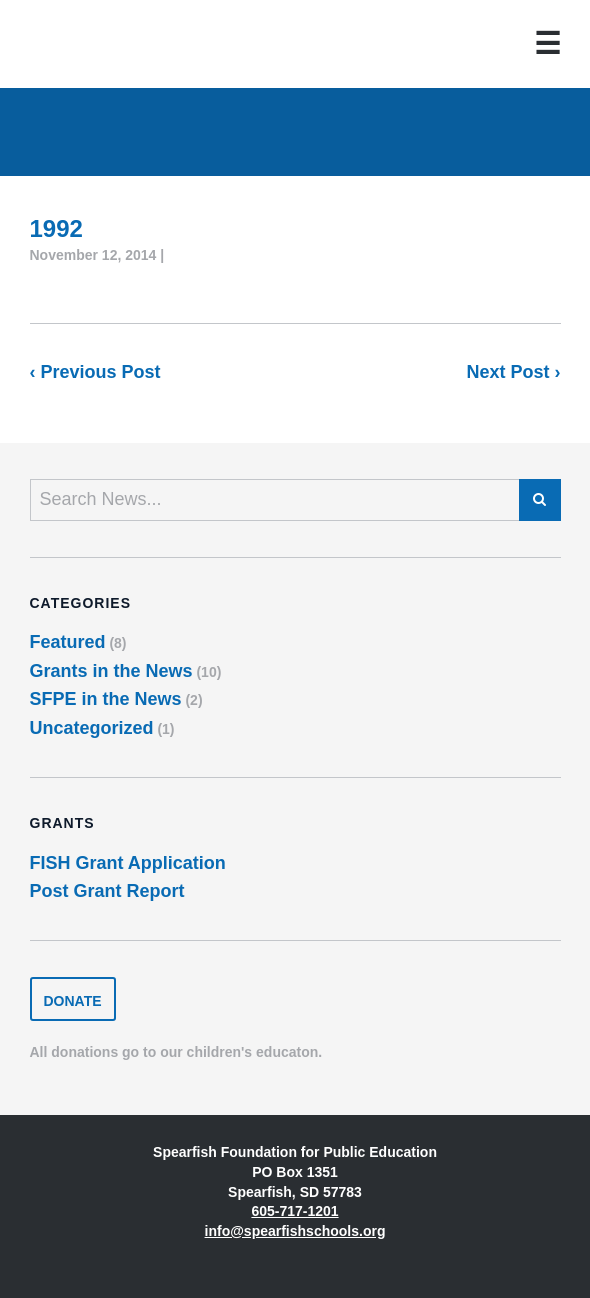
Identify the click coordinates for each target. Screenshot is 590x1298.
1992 (56, 228)
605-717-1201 (294, 1211)
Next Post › (513, 372)
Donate (73, 1001)
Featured (68, 642)
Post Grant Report (107, 891)
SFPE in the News (106, 699)
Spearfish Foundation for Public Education (95, 44)
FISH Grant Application (128, 863)
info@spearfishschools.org (295, 1231)
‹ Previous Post (95, 372)
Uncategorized (92, 728)
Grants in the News (111, 671)
